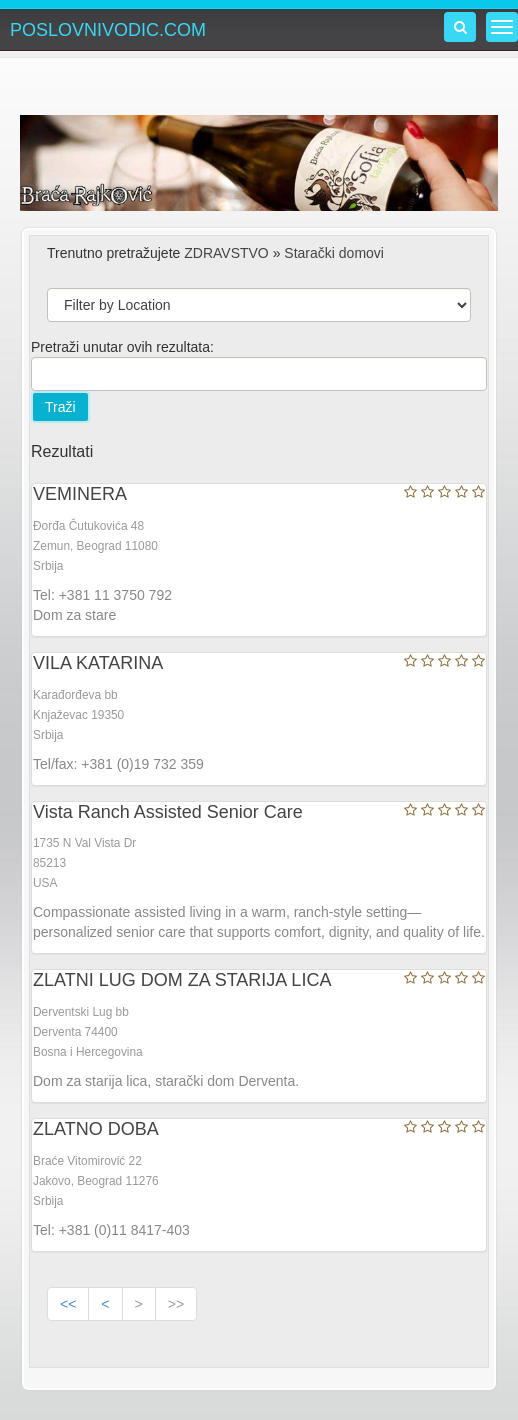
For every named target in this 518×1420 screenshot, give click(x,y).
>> (176, 1304)
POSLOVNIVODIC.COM (108, 30)
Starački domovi (334, 253)
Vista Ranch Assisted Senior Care (168, 812)
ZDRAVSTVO (226, 253)
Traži (60, 407)
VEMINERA (80, 494)
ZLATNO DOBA (96, 1129)
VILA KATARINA (98, 663)
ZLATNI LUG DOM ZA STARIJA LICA (182, 980)
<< (68, 1304)
